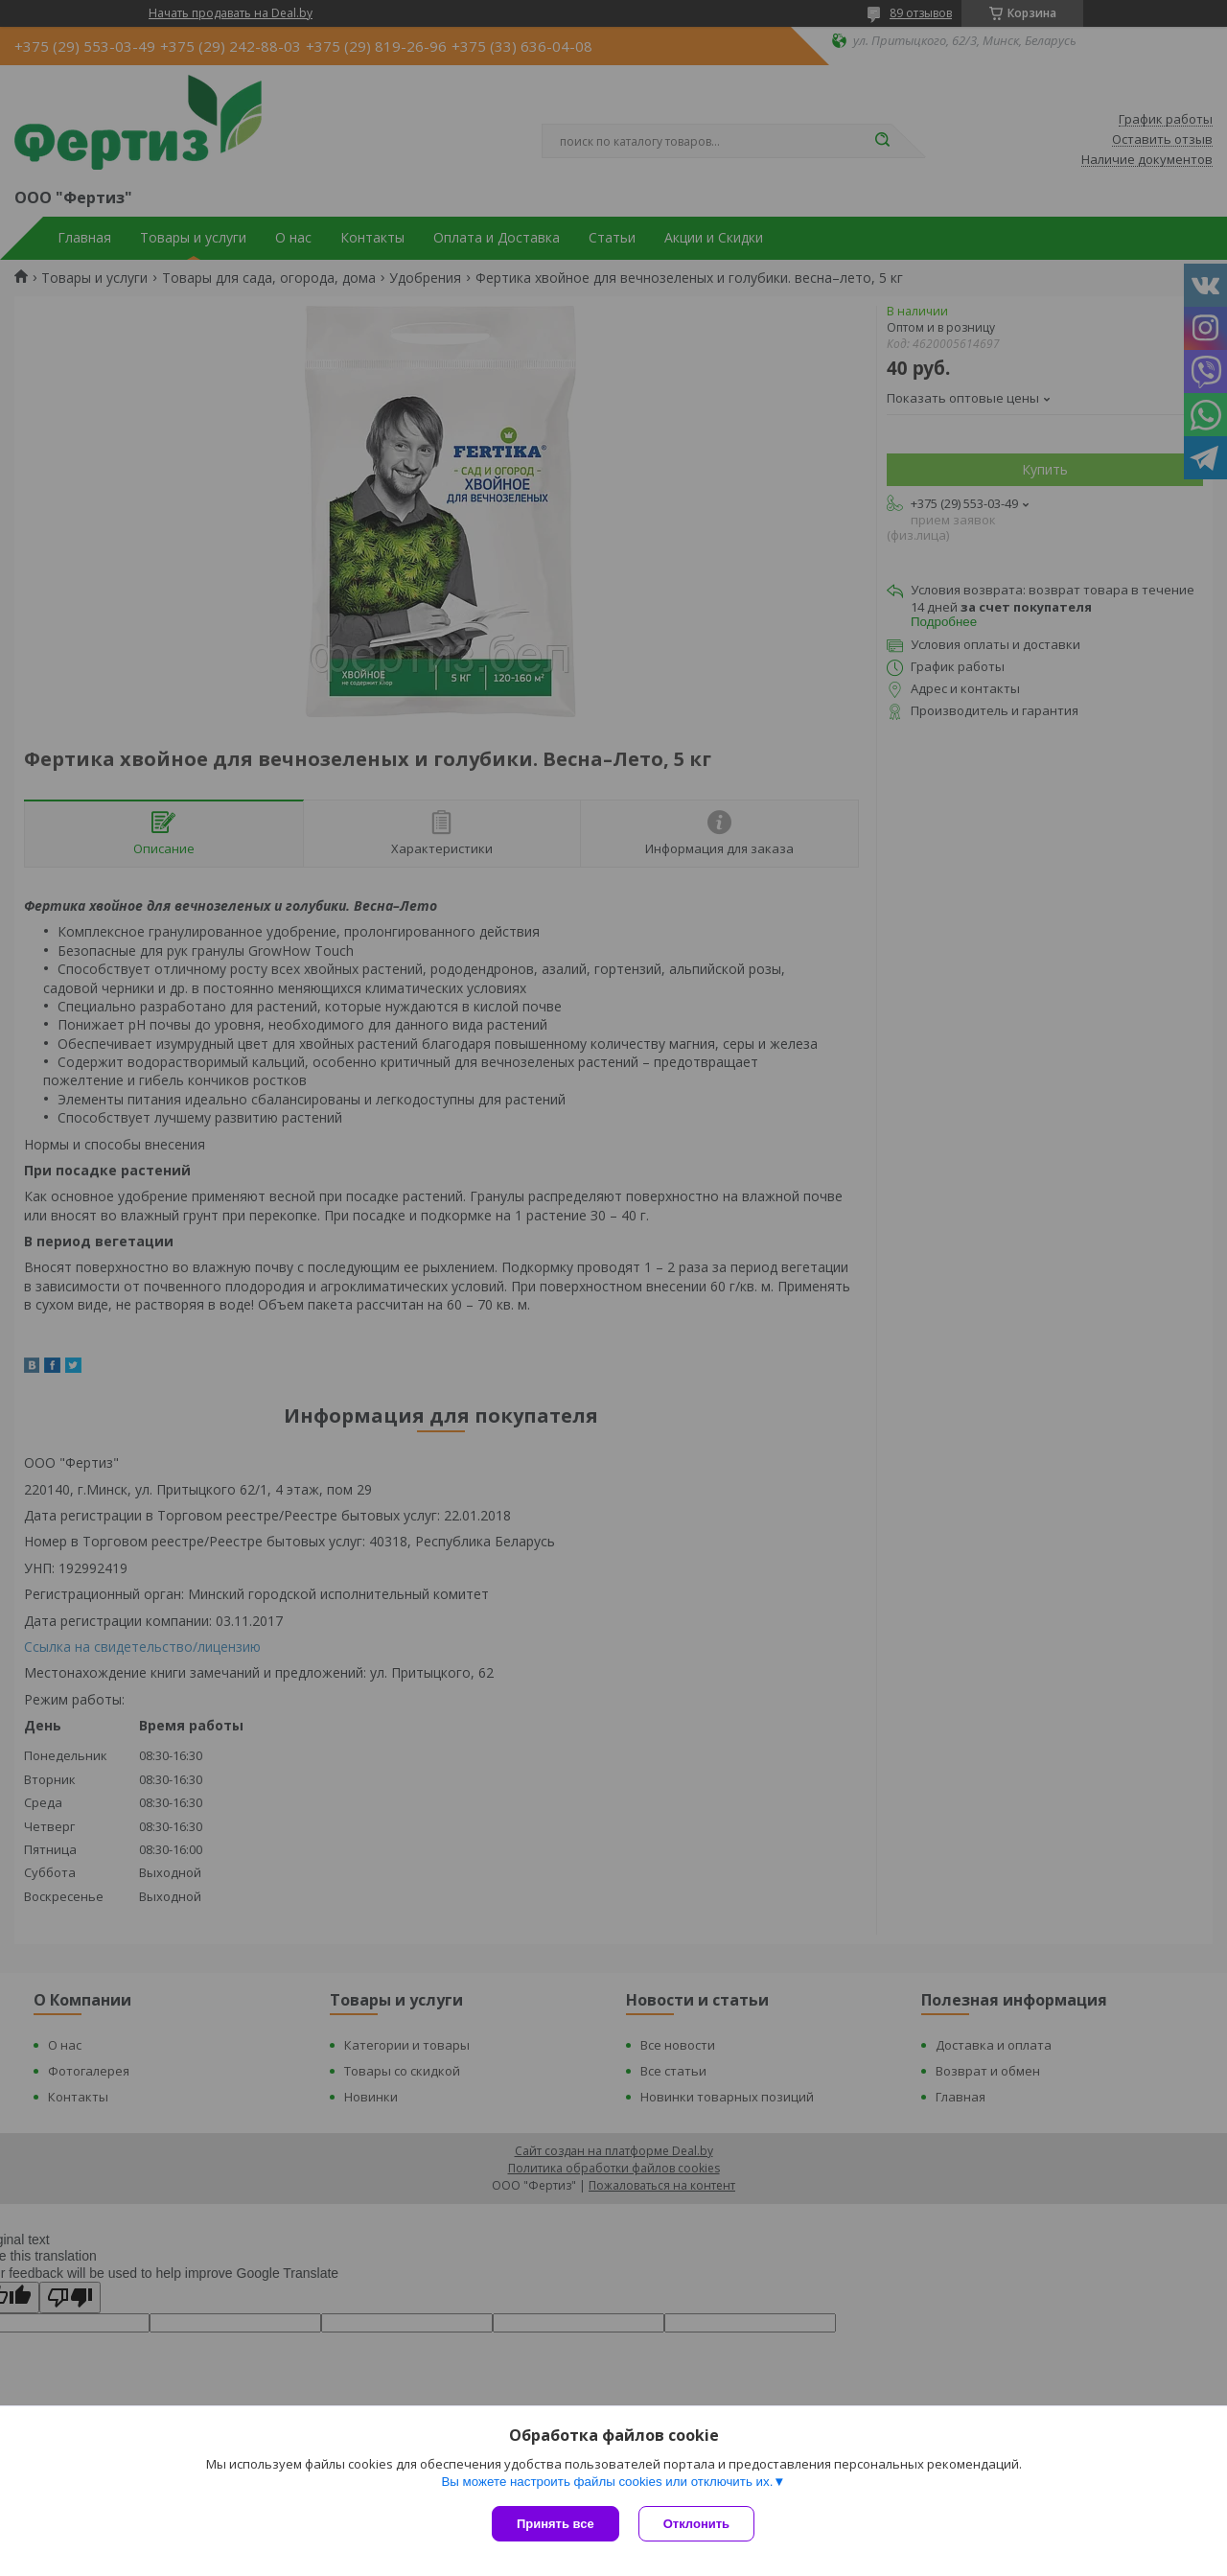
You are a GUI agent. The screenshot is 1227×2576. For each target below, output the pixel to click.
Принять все (555, 2524)
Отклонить (696, 2524)
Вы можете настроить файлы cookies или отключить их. (607, 2481)
